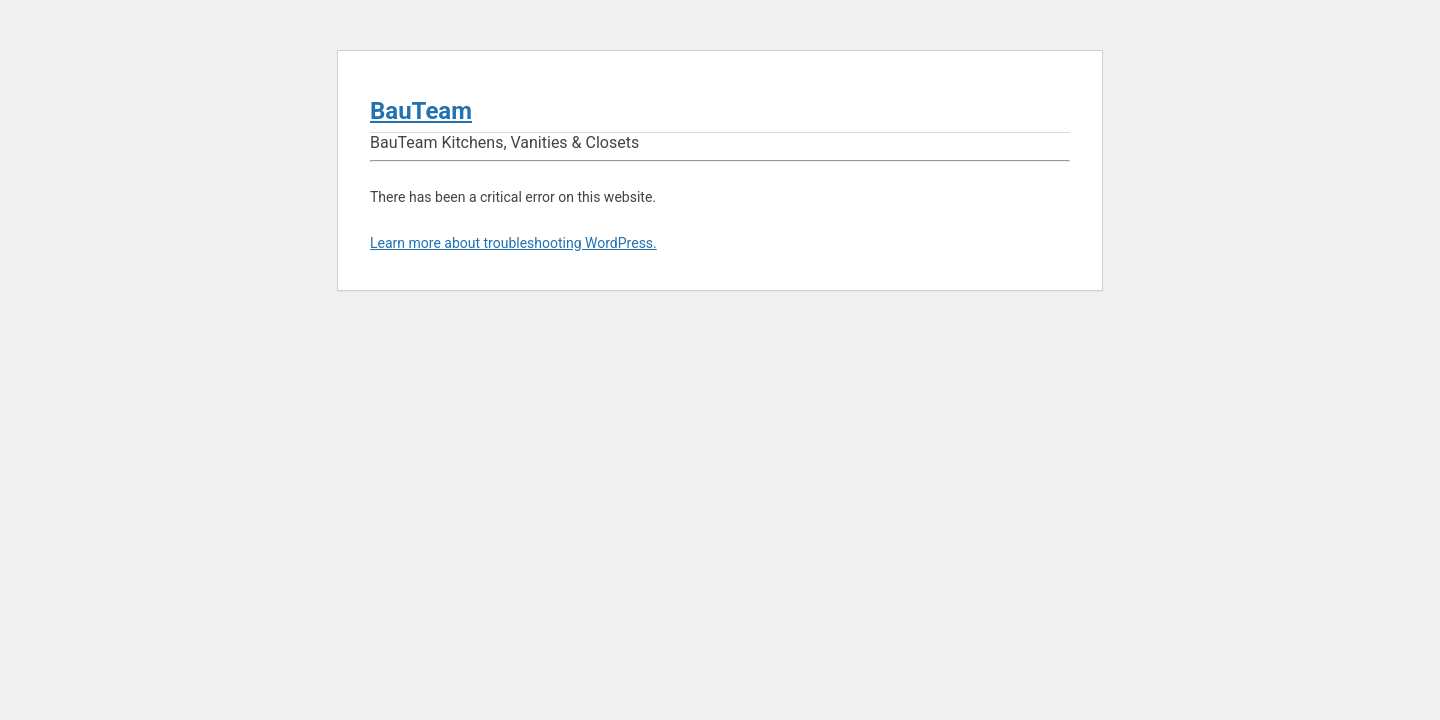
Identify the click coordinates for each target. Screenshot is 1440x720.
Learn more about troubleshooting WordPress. (513, 243)
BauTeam (421, 111)
